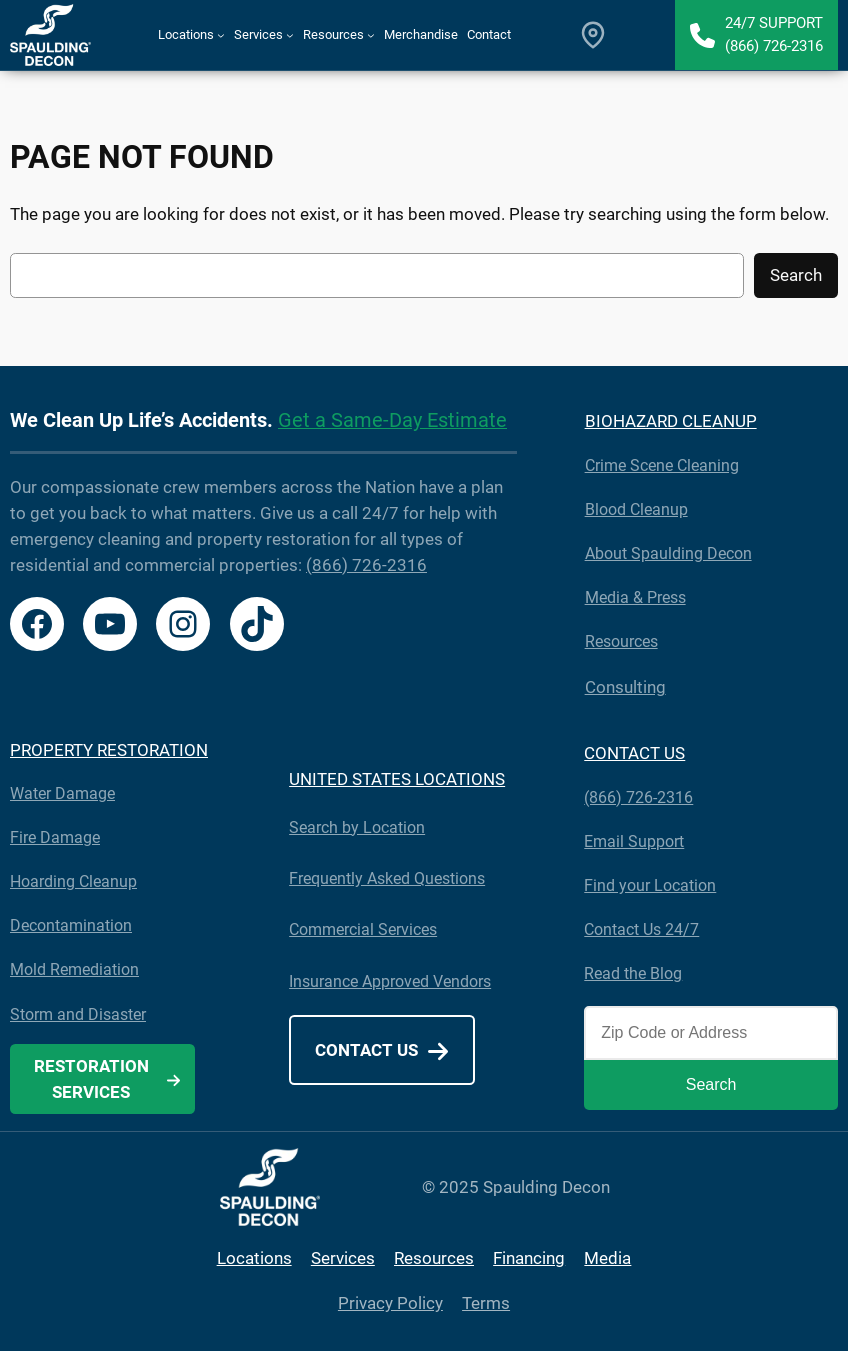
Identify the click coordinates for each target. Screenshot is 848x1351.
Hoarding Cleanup (73, 881)
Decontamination (71, 925)
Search (796, 275)
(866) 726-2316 (366, 565)
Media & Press (635, 597)
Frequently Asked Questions (387, 878)
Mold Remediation (74, 969)
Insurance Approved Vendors (390, 981)
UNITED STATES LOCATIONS (397, 779)
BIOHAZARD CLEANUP (671, 421)
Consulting (625, 687)
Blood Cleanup (636, 509)
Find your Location (650, 885)
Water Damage (62, 793)
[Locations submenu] (221, 35)
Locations (254, 1258)
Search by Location (357, 827)
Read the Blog (633, 973)
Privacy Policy (390, 1303)
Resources (621, 641)
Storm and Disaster (78, 1014)
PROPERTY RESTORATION (109, 750)
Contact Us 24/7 (641, 929)
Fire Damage (55, 837)
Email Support (634, 841)
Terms (486, 1303)
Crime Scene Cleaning (662, 465)
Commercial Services (363, 929)
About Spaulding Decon (668, 553)
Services (343, 1258)
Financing (529, 1258)
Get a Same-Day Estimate (392, 420)
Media (607, 1258)
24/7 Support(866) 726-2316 (774, 34)
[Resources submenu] (371, 35)
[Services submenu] (290, 35)
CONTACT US (634, 753)
